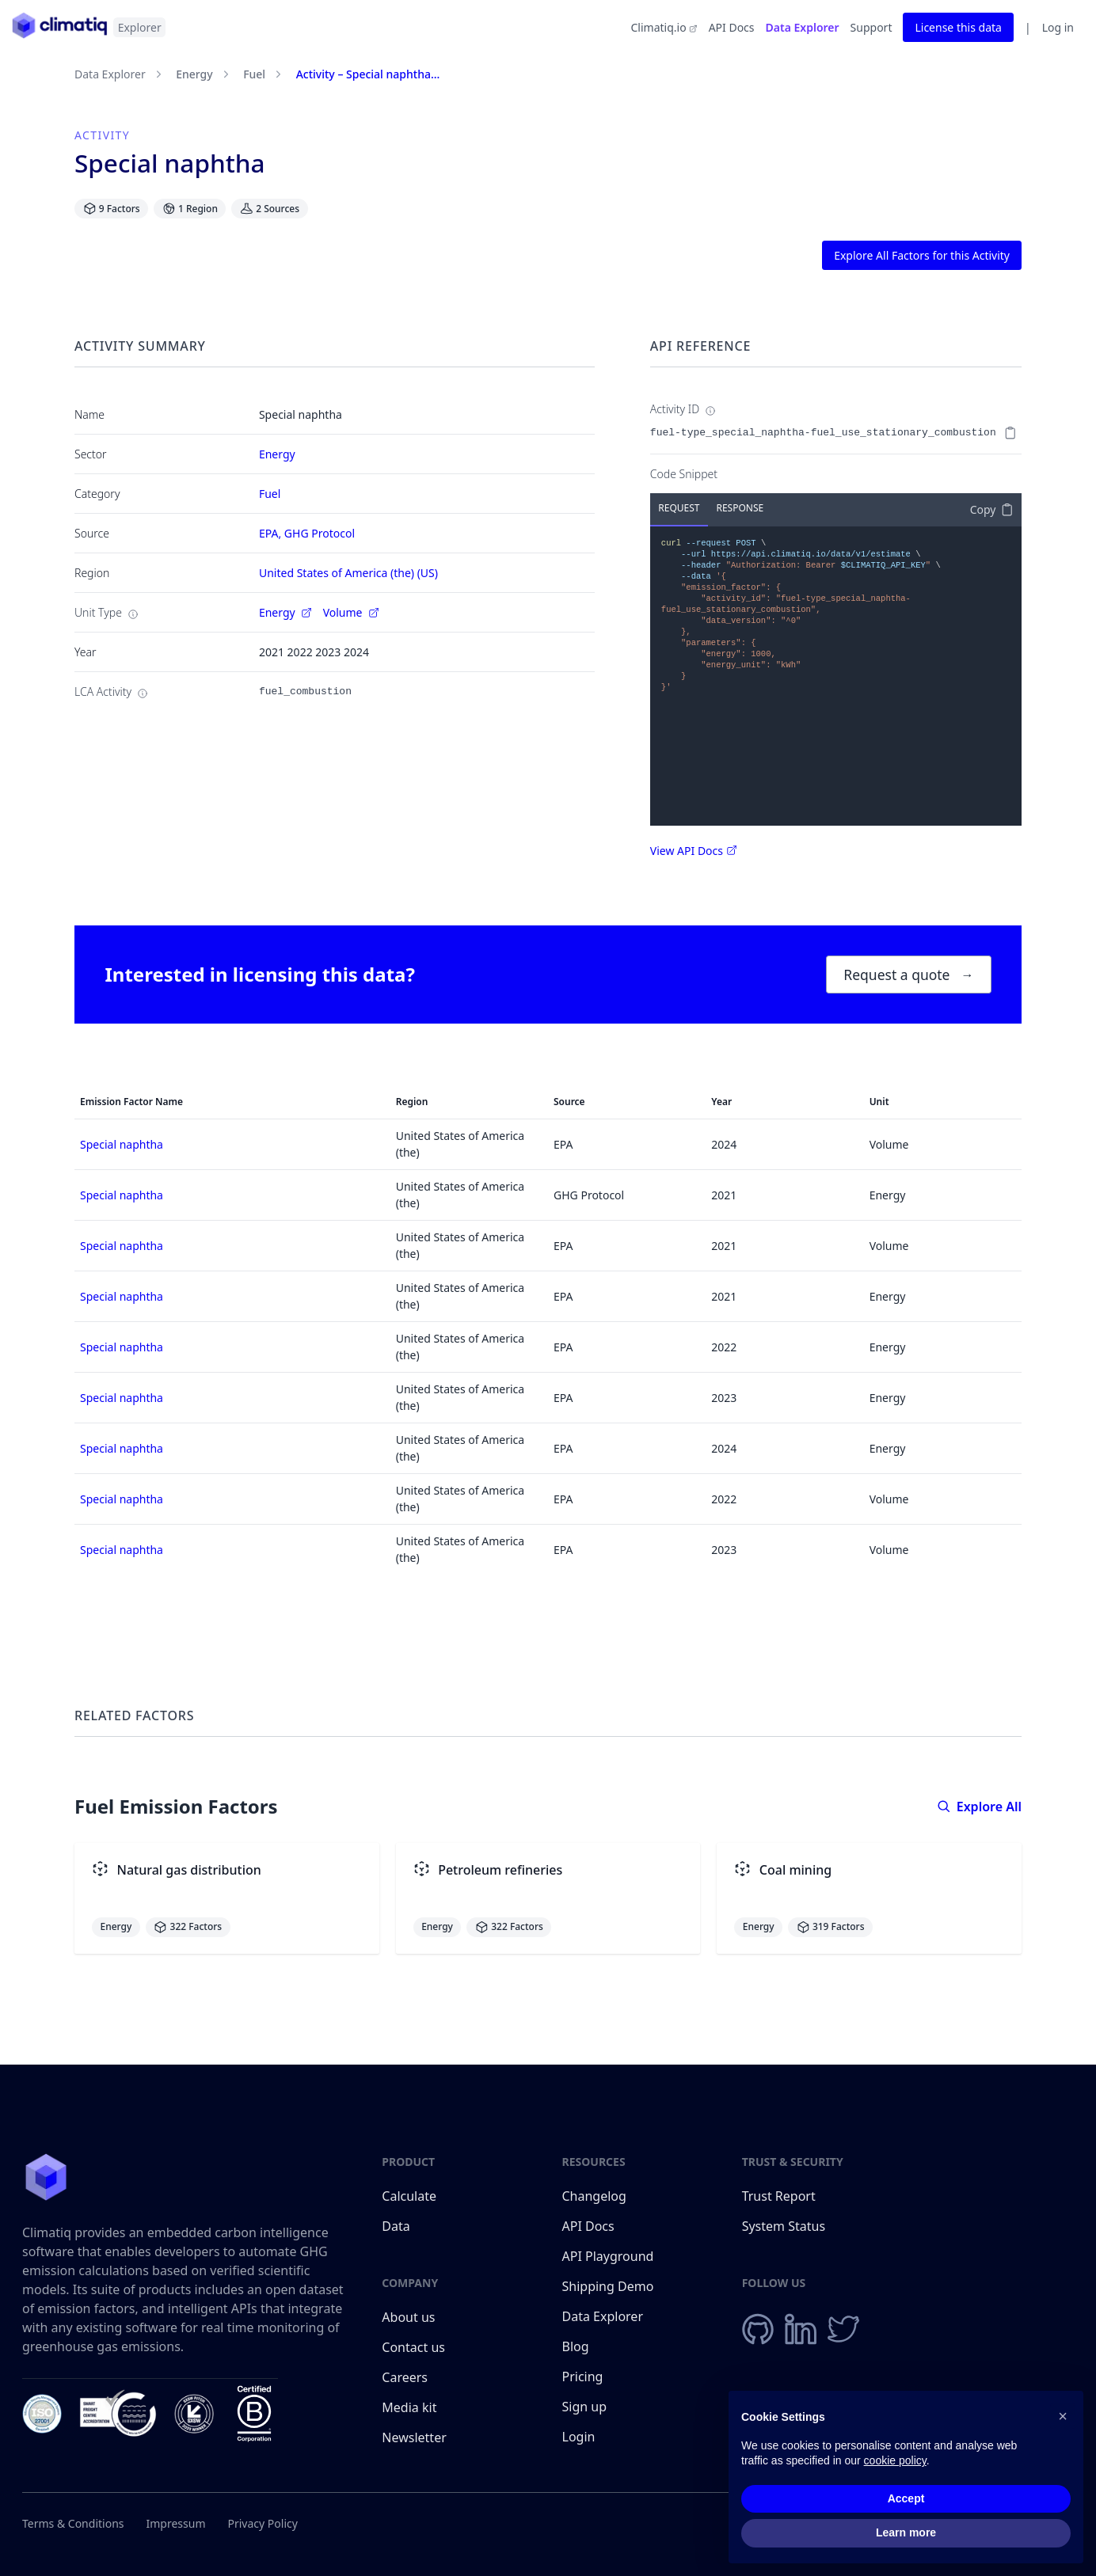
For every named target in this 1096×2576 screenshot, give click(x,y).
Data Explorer (802, 27)
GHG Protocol (319, 533)
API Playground (608, 2256)
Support (871, 27)
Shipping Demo (608, 2286)
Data (395, 2226)
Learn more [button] (906, 2533)
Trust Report (779, 2196)
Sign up (584, 2406)
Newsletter (414, 2437)
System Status (783, 2226)
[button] (1062, 2416)
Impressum (176, 2523)
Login (579, 2436)
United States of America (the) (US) (348, 572)
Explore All (979, 1806)
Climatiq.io (663, 27)
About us (408, 2317)
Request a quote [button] (908, 975)
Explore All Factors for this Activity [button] (922, 255)
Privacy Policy (263, 2523)
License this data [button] (958, 27)
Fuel (254, 74)
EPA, (271, 533)
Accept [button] (906, 2498)
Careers (405, 2377)
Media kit (409, 2407)
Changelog (594, 2196)
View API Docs (693, 850)
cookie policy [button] (895, 2461)
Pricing (582, 2376)
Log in (1058, 27)
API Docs (732, 27)
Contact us (413, 2347)
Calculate (409, 2196)
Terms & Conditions (73, 2523)
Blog (575, 2346)
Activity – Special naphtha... (368, 74)
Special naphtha (121, 1144)
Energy (194, 74)
